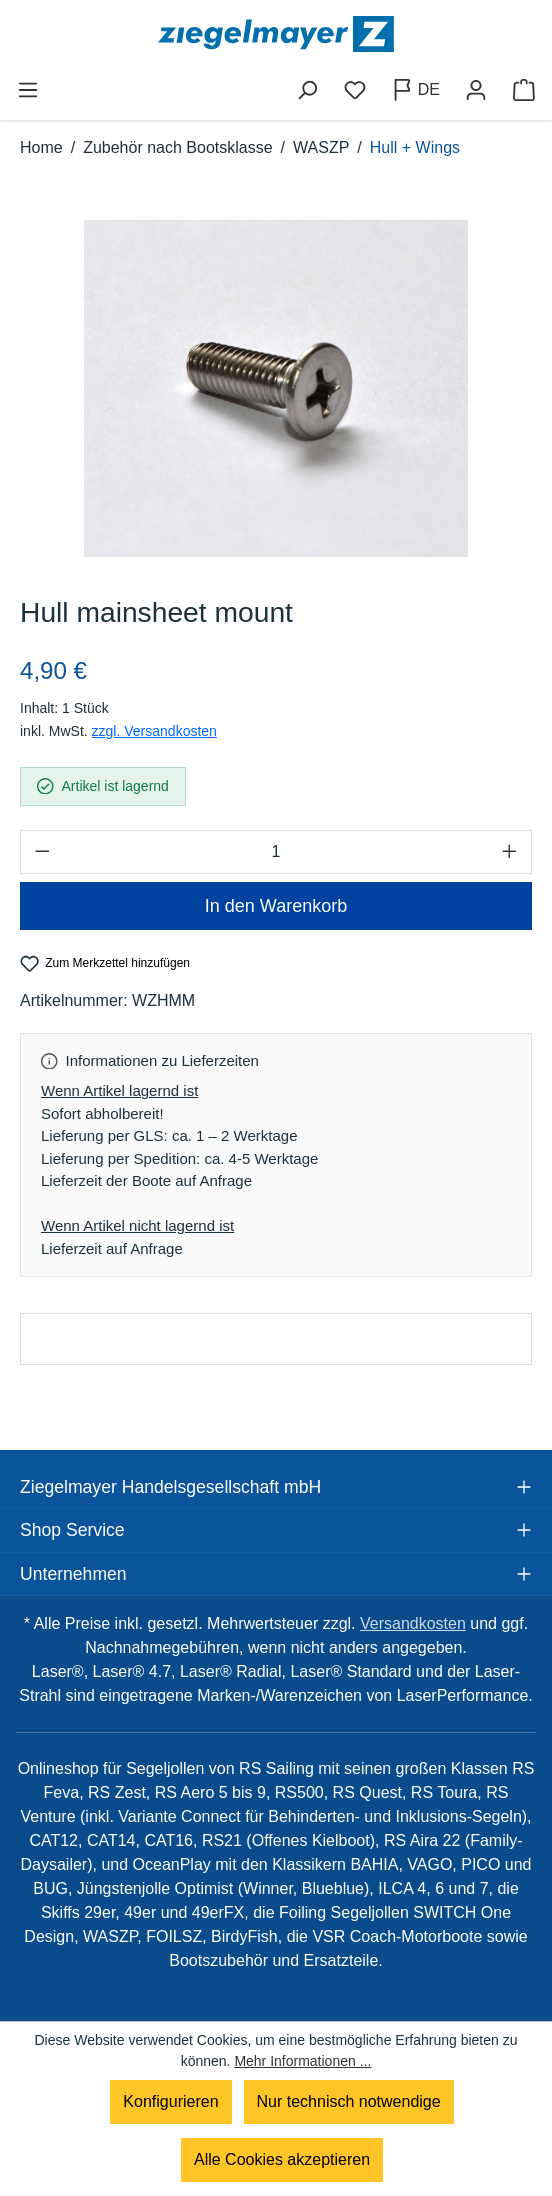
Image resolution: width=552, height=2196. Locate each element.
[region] (276, 388)
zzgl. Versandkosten (154, 731)
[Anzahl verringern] (42, 852)
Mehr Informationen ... (302, 2061)
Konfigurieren (170, 2101)
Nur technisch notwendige (349, 2101)
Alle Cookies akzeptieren (282, 2159)
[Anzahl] (276, 852)
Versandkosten (413, 1623)
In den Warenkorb (276, 906)
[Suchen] (307, 90)
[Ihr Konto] (476, 90)
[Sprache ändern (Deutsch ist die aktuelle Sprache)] (415, 90)
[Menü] (28, 90)
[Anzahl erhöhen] (510, 852)
